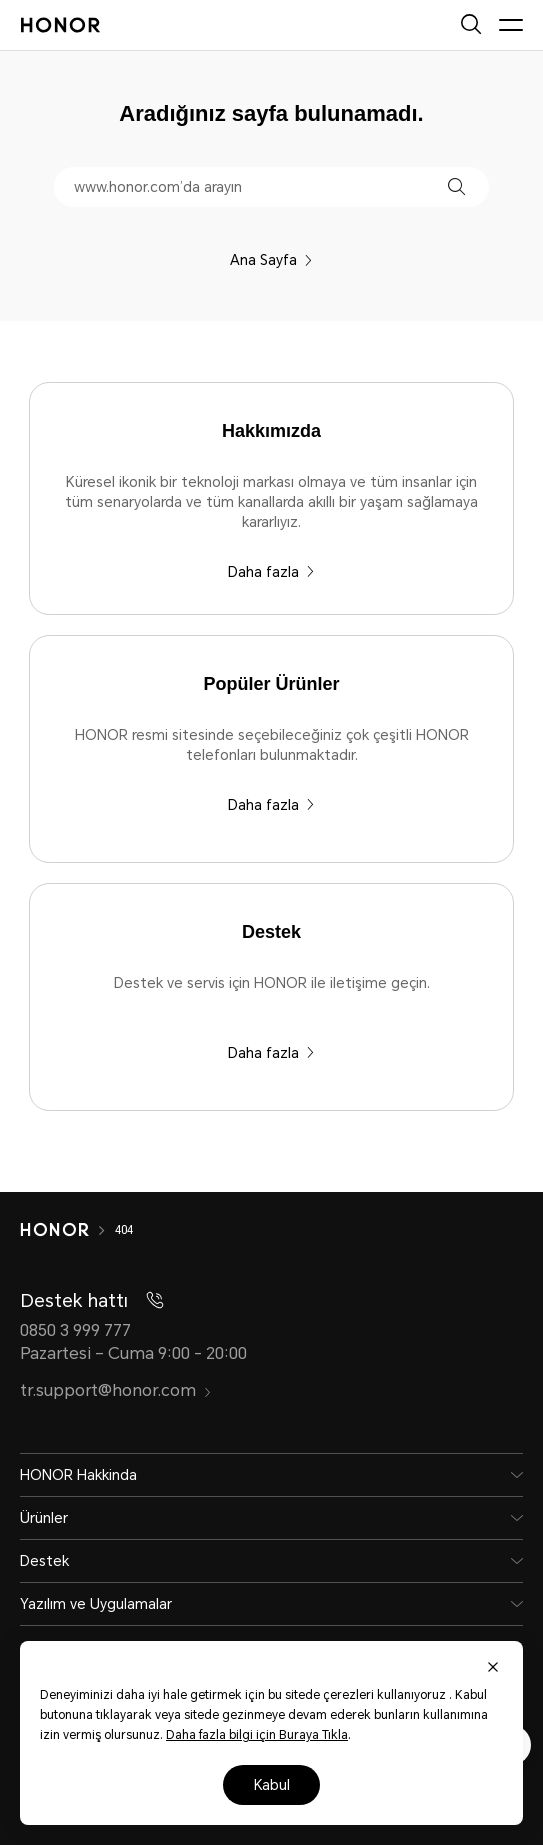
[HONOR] (67, 1230)
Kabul (272, 1785)
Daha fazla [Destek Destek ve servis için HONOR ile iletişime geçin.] (271, 1053)
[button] (456, 186)
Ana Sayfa (271, 260)
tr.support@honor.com (116, 1390)
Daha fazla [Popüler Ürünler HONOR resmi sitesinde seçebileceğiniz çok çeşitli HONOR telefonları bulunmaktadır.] (271, 805)
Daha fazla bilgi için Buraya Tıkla (257, 1735)
